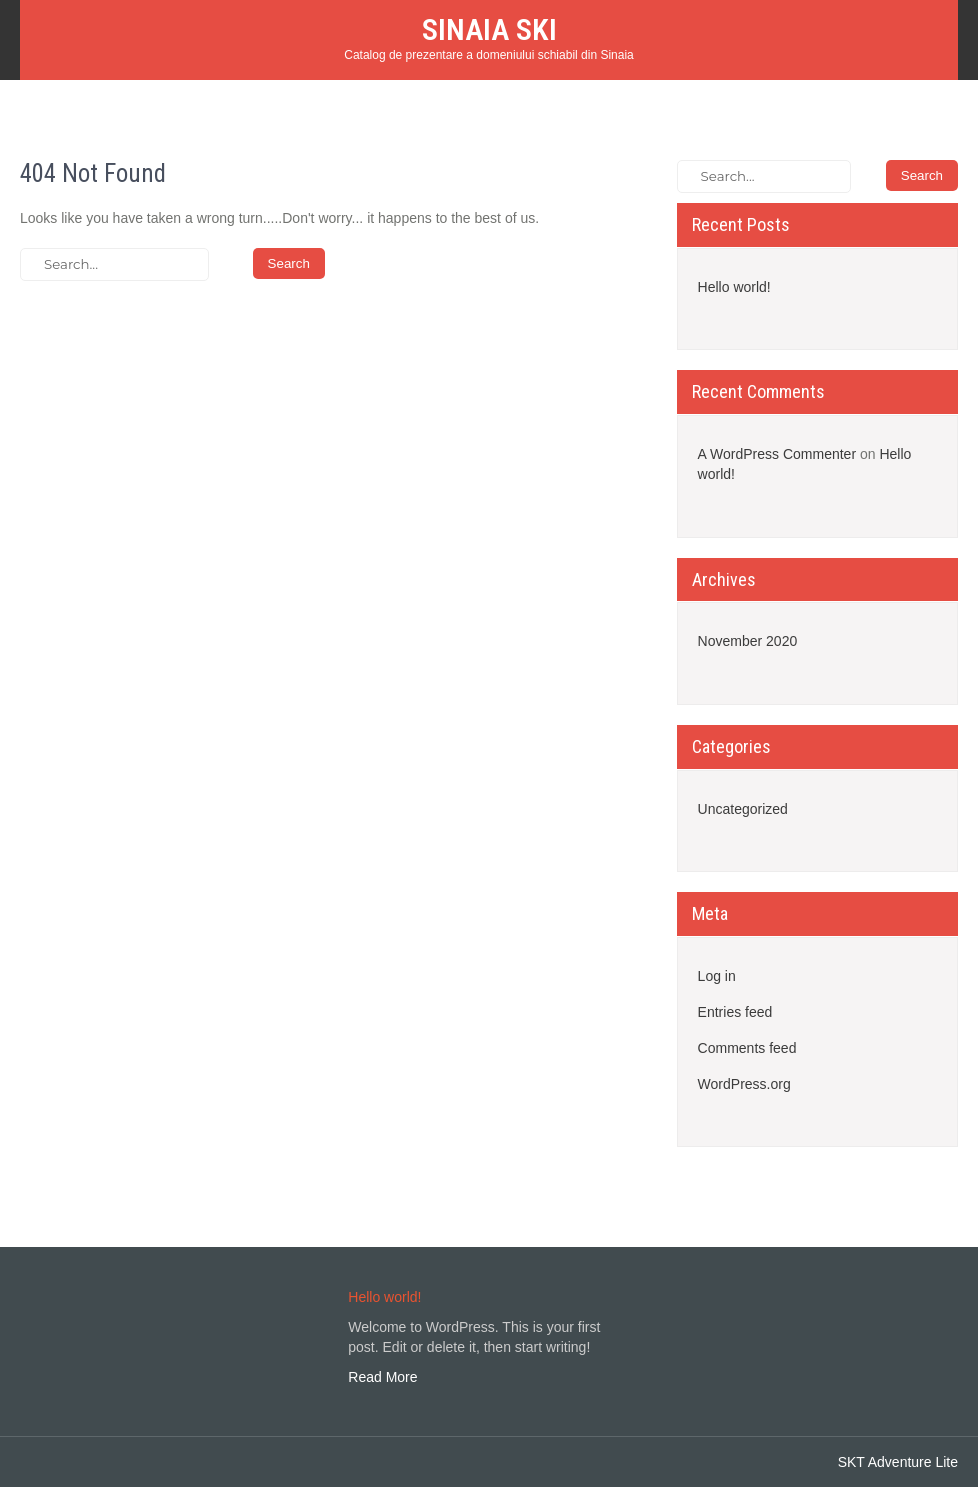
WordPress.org (744, 1084)
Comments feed (747, 1048)
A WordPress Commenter (777, 454)
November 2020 (748, 641)
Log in (717, 976)
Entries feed (735, 1012)
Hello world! (734, 287)
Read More (382, 1377)
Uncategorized (743, 809)
